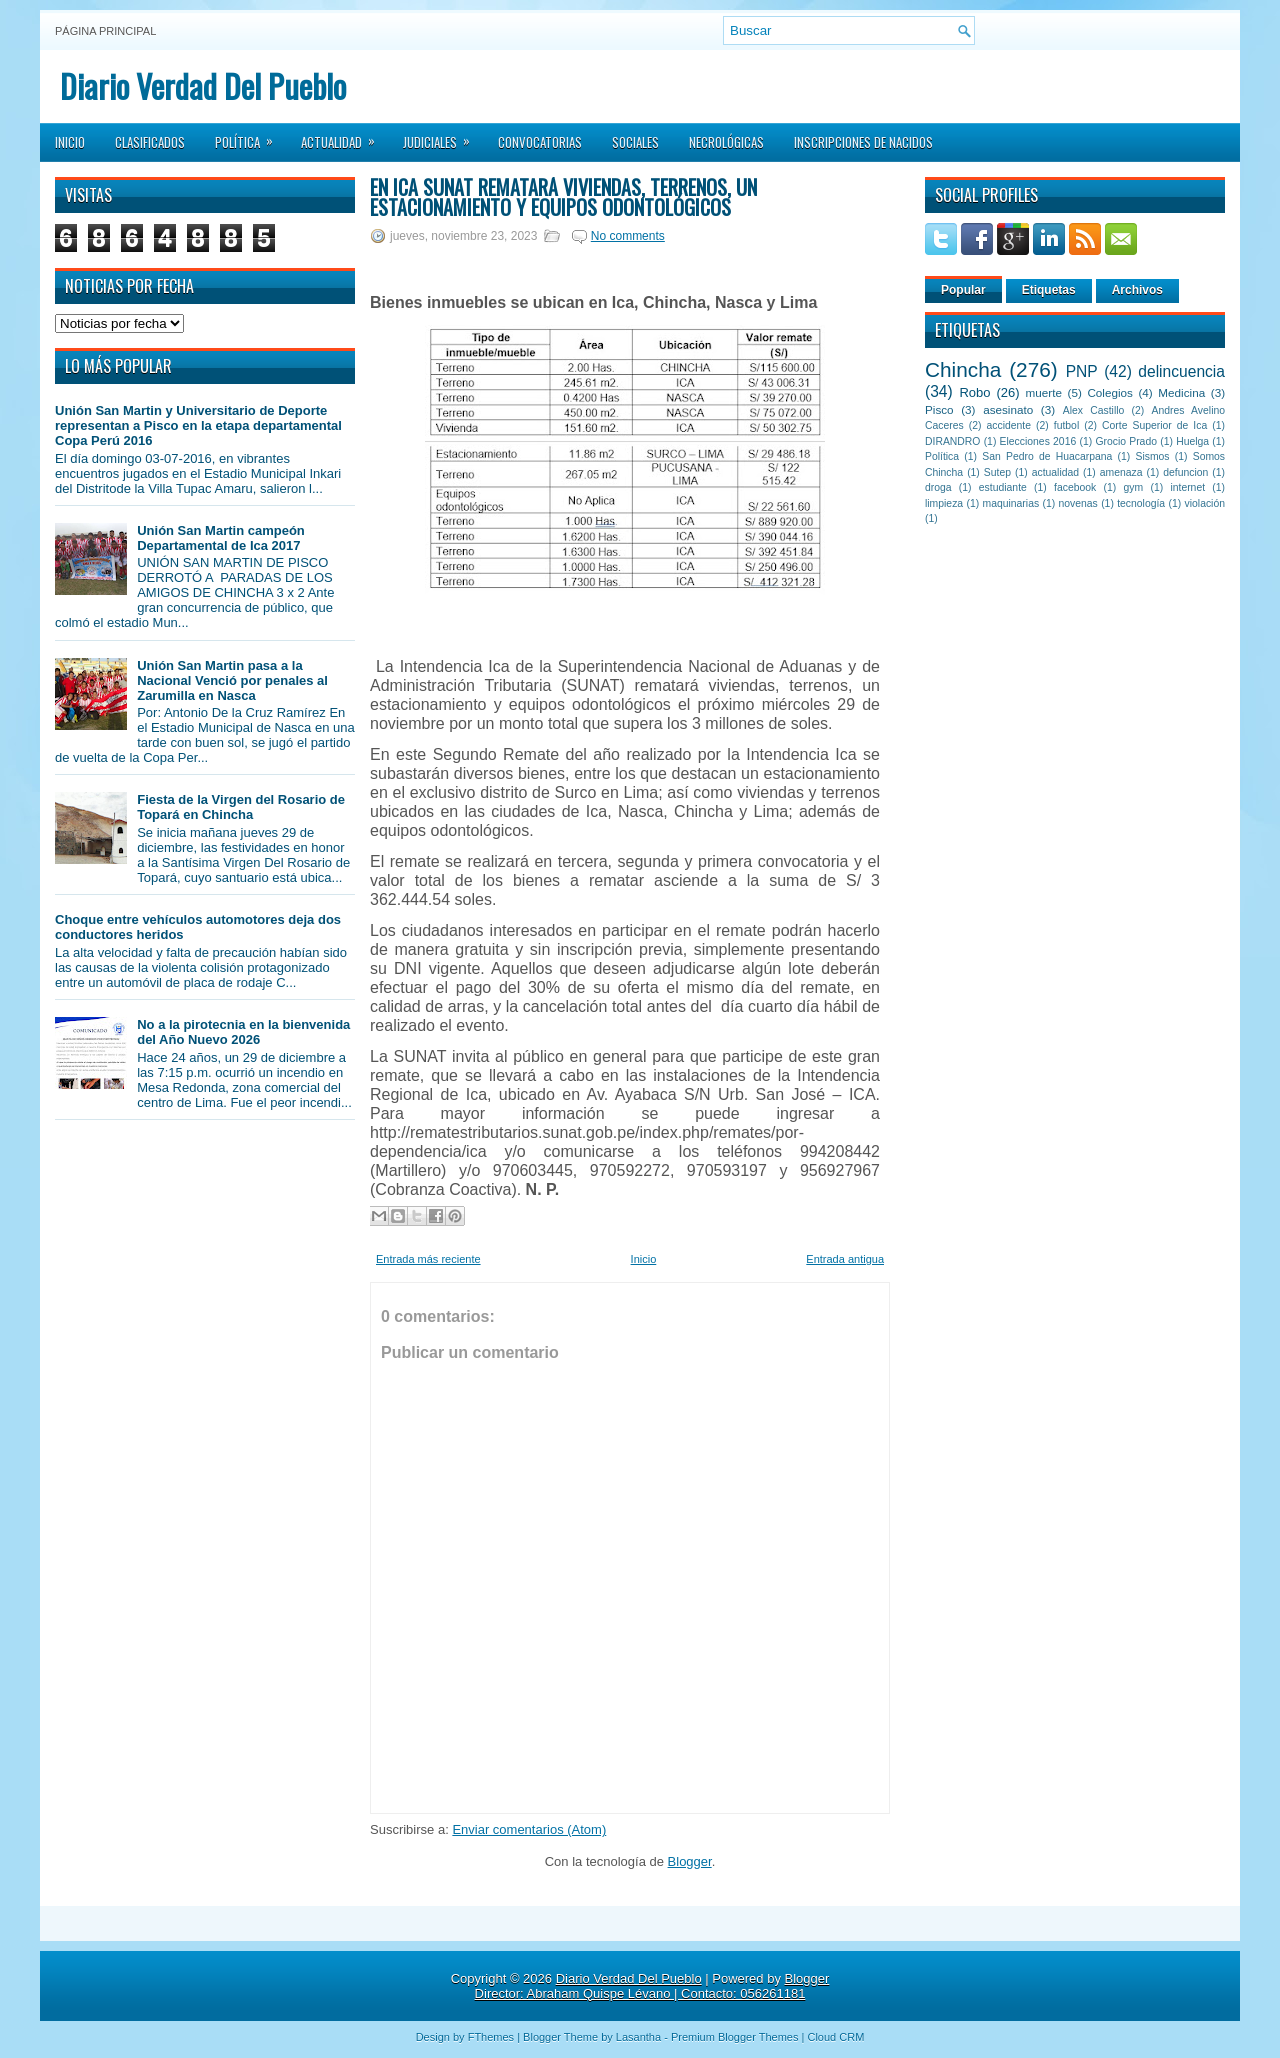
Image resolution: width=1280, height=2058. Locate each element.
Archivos (1137, 290)
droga (938, 487)
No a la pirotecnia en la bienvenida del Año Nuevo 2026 (243, 1032)
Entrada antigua (845, 1259)
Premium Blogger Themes (735, 2037)
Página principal (105, 31)
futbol (1066, 425)
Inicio (70, 142)
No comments (628, 236)
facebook (1075, 487)
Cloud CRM (835, 2037)
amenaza (1121, 472)
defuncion (1185, 472)
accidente (1009, 425)
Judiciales (443, 136)
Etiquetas (1049, 290)
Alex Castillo (1094, 410)
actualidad (1055, 472)
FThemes (491, 2037)
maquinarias (1011, 503)
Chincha (963, 369)
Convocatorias (540, 142)
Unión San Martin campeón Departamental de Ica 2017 (221, 538)
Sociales (635, 142)
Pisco (939, 409)
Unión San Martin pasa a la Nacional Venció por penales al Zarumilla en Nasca (232, 680)
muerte (1044, 392)
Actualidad (344, 136)
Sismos (1152, 456)
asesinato (1008, 409)
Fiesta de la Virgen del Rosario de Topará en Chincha (241, 807)
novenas (1078, 503)
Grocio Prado (1126, 441)
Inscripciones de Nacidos (863, 142)
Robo (974, 392)
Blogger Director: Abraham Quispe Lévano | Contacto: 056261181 (652, 1986)
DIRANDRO (952, 441)
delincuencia (1181, 371)
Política (250, 136)
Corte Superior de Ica (1154, 425)
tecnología (1141, 503)
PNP (1082, 371)
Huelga (1192, 441)
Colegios (1109, 392)
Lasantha (638, 2037)
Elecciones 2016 (1038, 441)
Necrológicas (726, 142)
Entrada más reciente (428, 1259)
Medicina (1181, 392)
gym (1134, 487)
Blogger (690, 1861)
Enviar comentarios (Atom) (529, 1829)
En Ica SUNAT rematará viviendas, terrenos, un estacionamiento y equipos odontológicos (563, 197)
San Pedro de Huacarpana (1047, 456)
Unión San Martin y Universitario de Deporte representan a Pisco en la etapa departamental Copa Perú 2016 (198, 425)
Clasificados (150, 142)
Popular (963, 290)
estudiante (1003, 487)
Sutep (997, 472)
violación (1205, 503)
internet (1187, 487)
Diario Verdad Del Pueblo (203, 85)
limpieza (944, 503)
